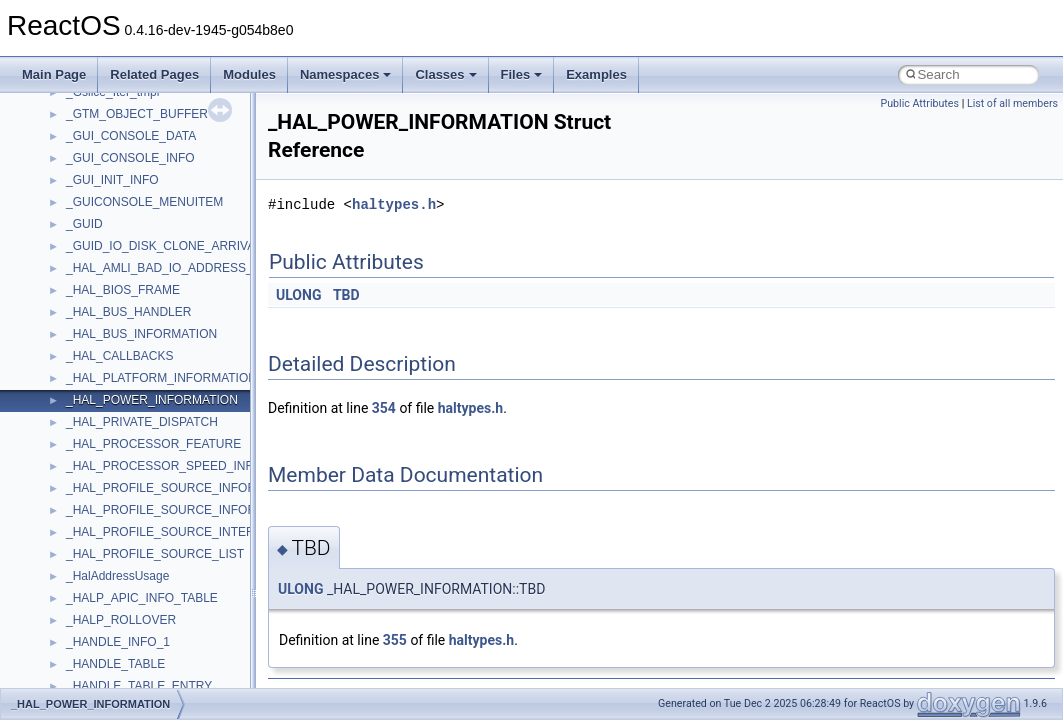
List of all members (1012, 103)
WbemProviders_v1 (118, 553)
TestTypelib (96, 377)
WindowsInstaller (111, 597)
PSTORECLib (103, 135)
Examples (596, 74)
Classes (445, 74)
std (74, 289)
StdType (88, 333)
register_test (99, 179)
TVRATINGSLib (108, 465)
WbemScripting (106, 575)
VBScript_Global (110, 487)
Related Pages (154, 74)
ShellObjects (99, 267)
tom (76, 421)
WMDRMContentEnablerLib (140, 641)
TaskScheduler (105, 355)
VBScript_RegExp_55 (124, 531)
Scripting (89, 201)
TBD (346, 295)
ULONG (298, 295)
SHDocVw (93, 223)
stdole (82, 311)
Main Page (54, 74)
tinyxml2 (88, 399)
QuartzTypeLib (105, 157)
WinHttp (87, 619)
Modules (249, 74)
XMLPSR (90, 685)
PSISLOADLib (104, 113)
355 (395, 640)
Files (522, 74)
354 (384, 408)
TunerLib (89, 443)
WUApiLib (92, 663)
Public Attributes (919, 103)
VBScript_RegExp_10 (124, 509)
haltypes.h (394, 204)
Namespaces (346, 74)
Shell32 (86, 245)
